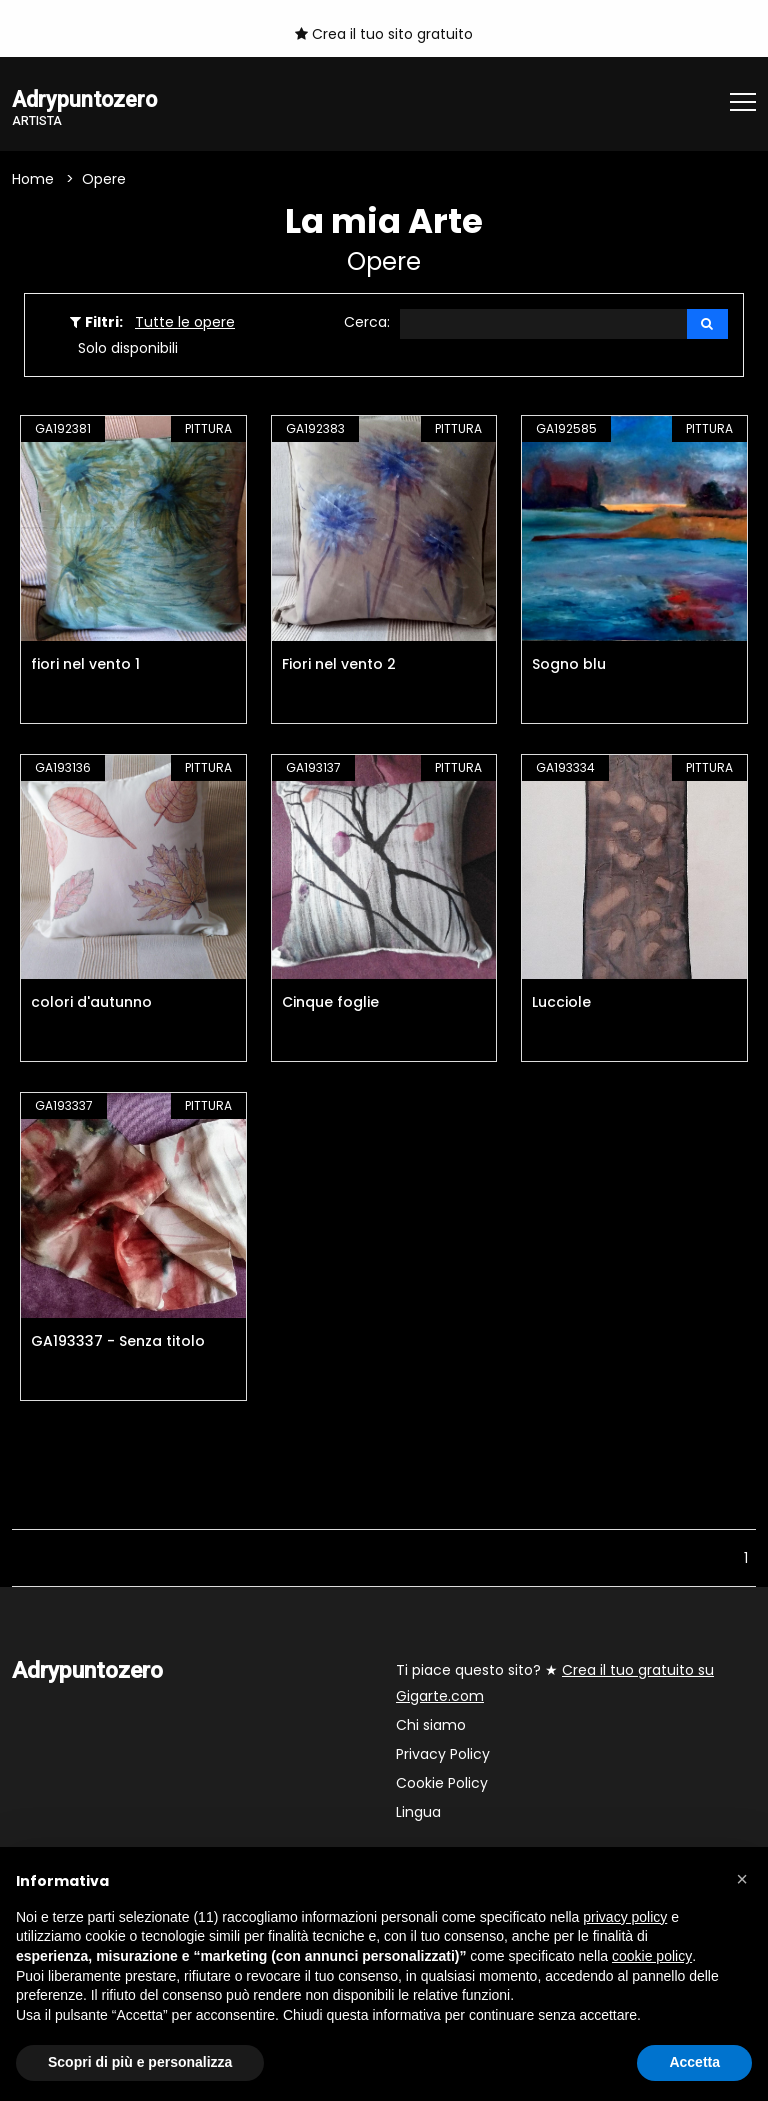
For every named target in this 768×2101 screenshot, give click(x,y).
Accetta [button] (694, 2062)
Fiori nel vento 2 (339, 665)
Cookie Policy (442, 1784)
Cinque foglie (330, 1004)
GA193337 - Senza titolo (118, 1342)
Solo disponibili (128, 349)
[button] (742, 1879)
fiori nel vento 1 (85, 665)
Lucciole (561, 1004)
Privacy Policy (443, 1755)
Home (33, 180)
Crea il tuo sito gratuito (384, 34)
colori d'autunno (91, 1004)
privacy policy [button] (625, 1917)
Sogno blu (569, 665)
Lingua (418, 1813)
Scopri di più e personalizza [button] (140, 2062)
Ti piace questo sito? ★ (555, 1684)
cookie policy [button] (652, 1956)
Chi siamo (431, 1726)
